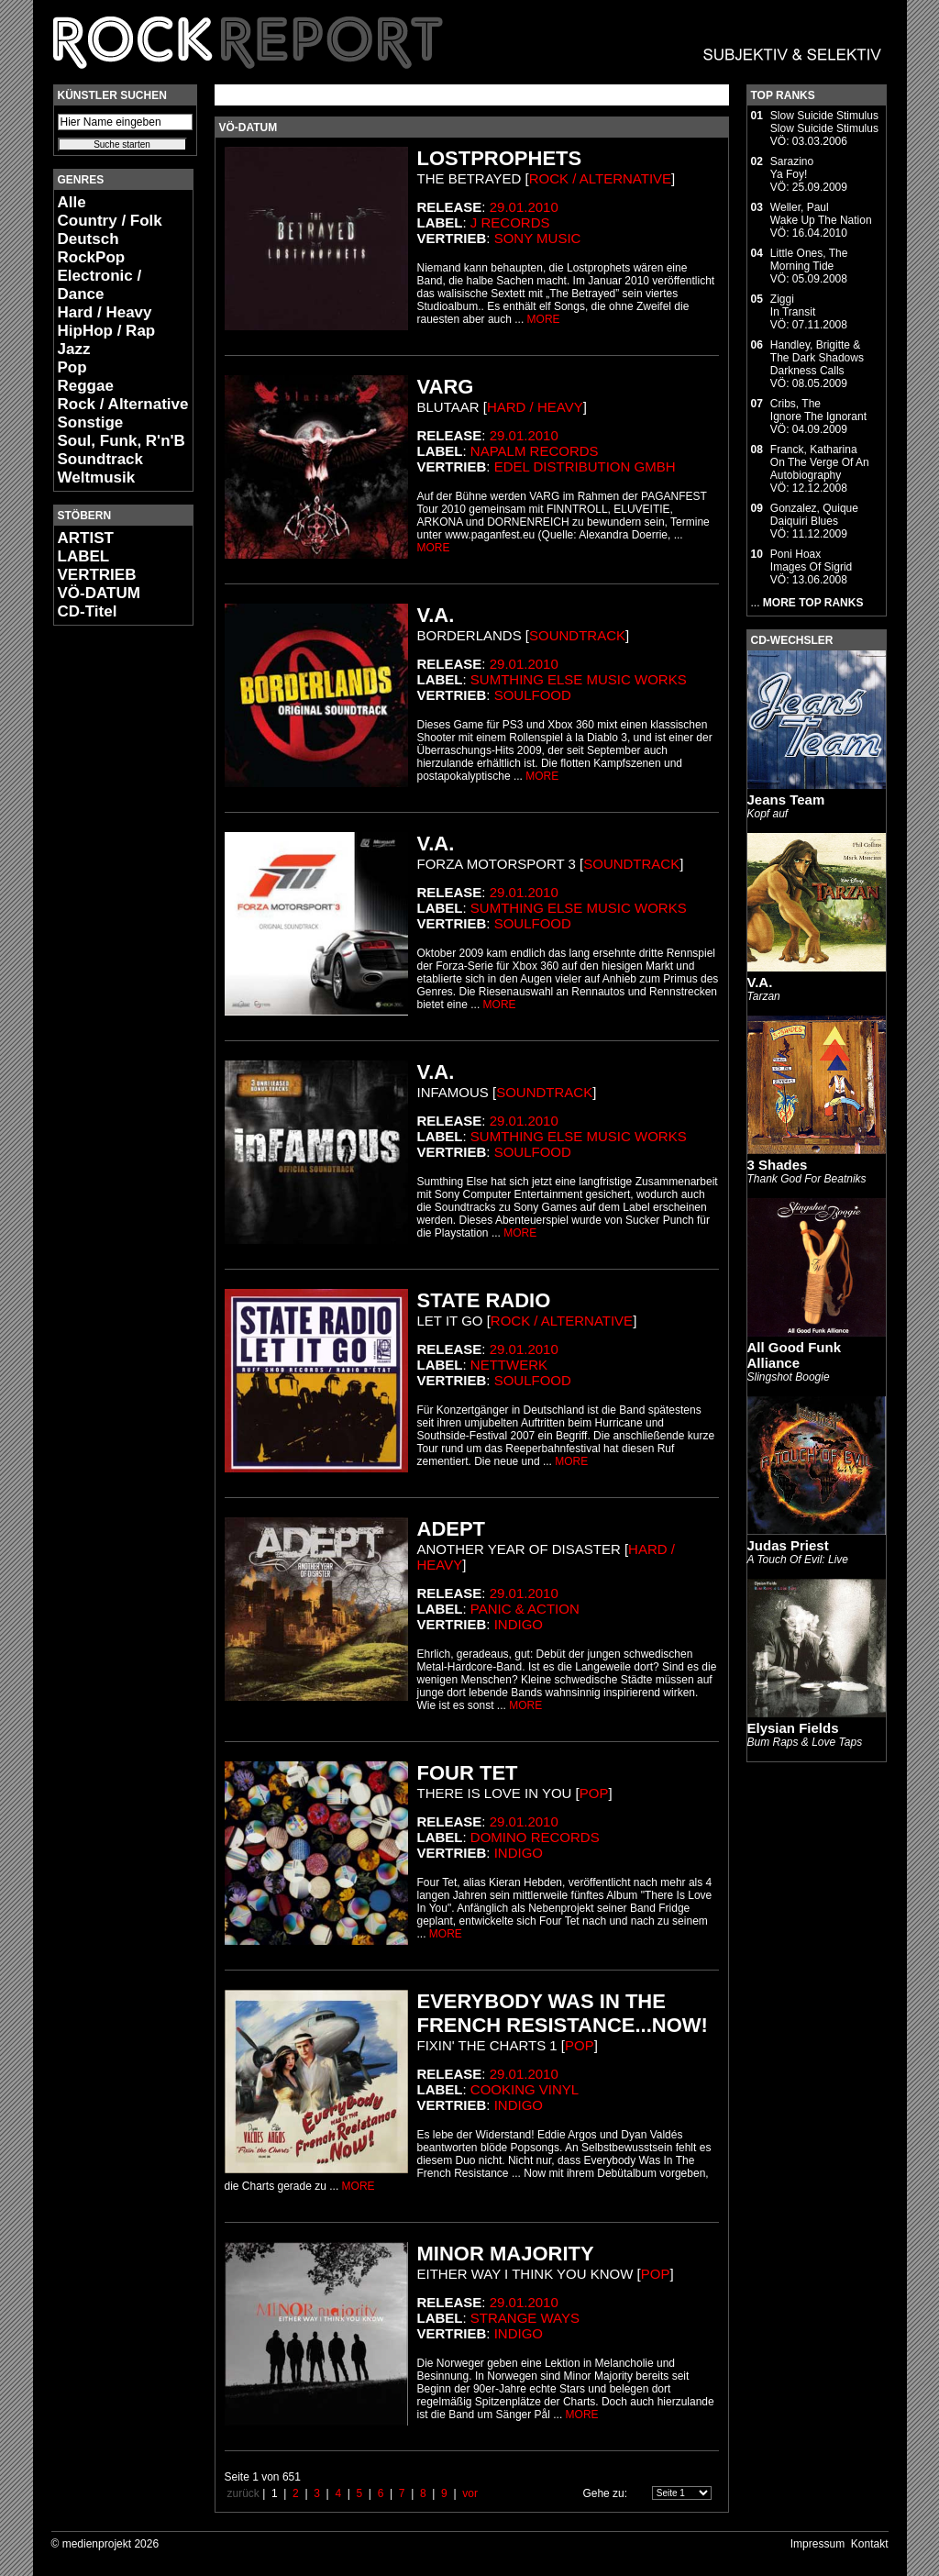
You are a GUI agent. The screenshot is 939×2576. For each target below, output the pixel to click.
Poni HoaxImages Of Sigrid (811, 560)
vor (470, 2493)
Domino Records (535, 1837)
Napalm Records (534, 451)
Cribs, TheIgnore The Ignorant (818, 410)
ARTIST (86, 538)
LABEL (84, 556)
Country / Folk (110, 220)
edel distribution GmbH (585, 466)
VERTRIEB (97, 574)
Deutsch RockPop (92, 248)
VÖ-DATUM (99, 593)
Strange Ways (525, 2318)
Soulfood (532, 695)
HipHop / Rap (107, 330)
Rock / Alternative (123, 404)
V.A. (760, 982)
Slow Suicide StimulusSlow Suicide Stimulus (824, 122)
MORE (543, 319)
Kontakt (870, 2543)
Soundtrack (101, 459)
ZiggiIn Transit (792, 305)
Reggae (86, 385)
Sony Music (537, 238)
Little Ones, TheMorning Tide (809, 259)
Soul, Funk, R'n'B (121, 441)
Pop (72, 367)
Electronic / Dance (100, 285)
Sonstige (91, 422)
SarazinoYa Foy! (791, 168)
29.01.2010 (524, 207)
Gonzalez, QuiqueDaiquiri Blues (814, 514)
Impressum (817, 2543)
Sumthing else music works (578, 679)
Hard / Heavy (105, 312)
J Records (510, 222)
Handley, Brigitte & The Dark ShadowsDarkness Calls (817, 358)
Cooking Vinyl (524, 2089)
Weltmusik (97, 477)
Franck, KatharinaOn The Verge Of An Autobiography (819, 462)
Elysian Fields (793, 1728)
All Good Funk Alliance (794, 1355)
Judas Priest (788, 1545)
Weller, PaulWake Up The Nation (821, 214)
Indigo (518, 1624)
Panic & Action (525, 1608)
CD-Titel (87, 611)
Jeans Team (786, 799)
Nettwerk (508, 1364)
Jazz (74, 349)
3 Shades (777, 1164)
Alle (72, 202)
